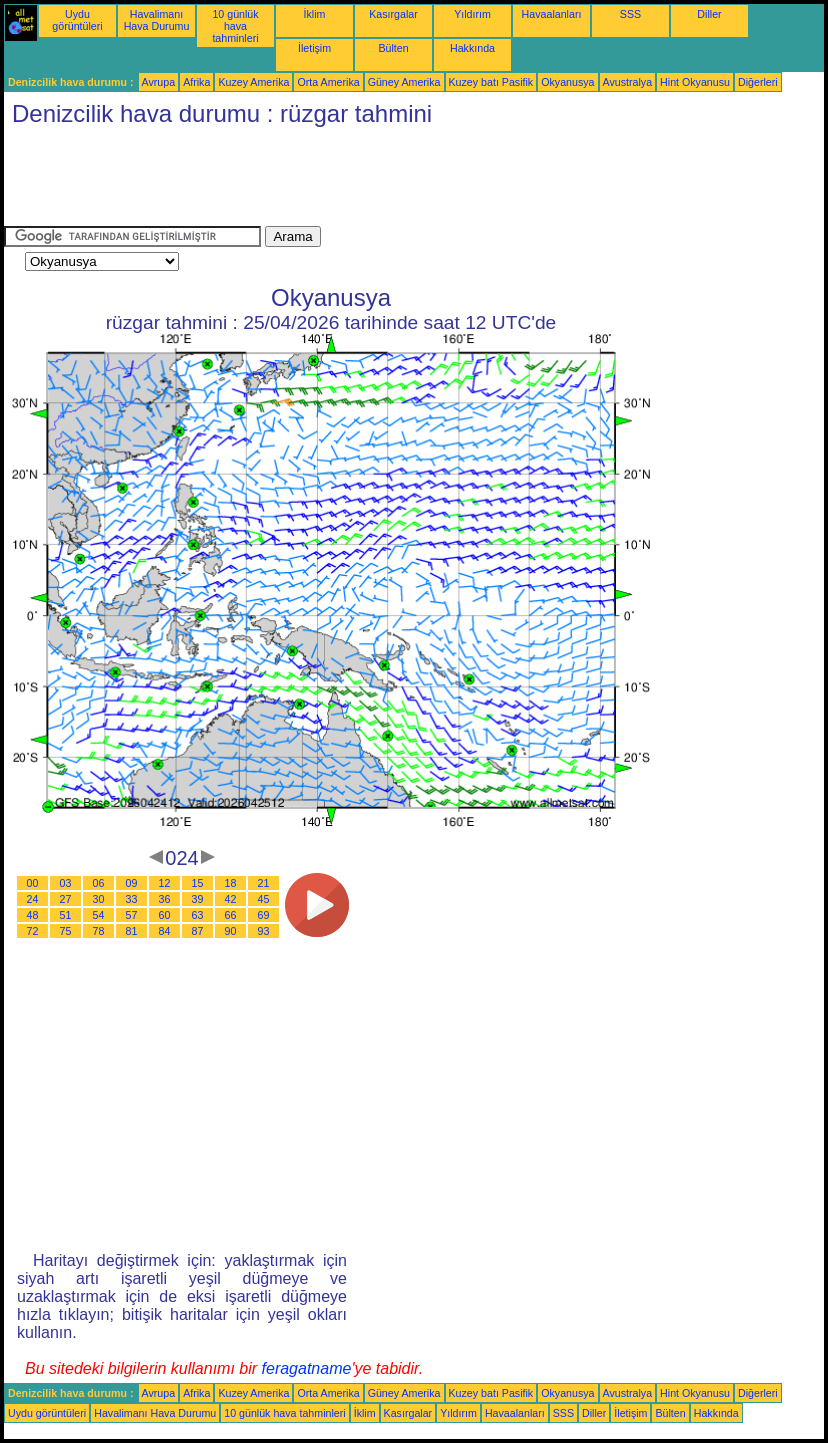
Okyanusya (567, 82)
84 (165, 931)
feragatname (307, 1368)
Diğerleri (758, 82)
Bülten (393, 48)
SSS (630, 14)
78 (99, 931)
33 (132, 899)
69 (264, 915)
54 (99, 915)
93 (264, 931)
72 (33, 931)
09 (132, 883)
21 (264, 883)
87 (198, 931)
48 (33, 915)
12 (165, 883)
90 (231, 931)
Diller (709, 14)
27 (66, 899)
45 (264, 899)
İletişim (314, 48)
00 (33, 883)
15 (198, 883)
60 (165, 915)
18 (231, 883)
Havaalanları (552, 14)
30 (99, 899)
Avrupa (159, 82)
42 (231, 899)
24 (33, 899)
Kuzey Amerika (253, 82)
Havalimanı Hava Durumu (157, 20)
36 (165, 899)
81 (132, 931)
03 (66, 883)
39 (198, 899)
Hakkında (472, 48)
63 (198, 915)
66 (231, 915)
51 (66, 915)
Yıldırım (472, 14)
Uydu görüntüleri (77, 20)
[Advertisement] (368, 181)
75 (66, 931)
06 (99, 883)
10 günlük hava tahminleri (235, 26)
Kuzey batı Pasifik (491, 82)
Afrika (196, 82)
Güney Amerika (404, 82)
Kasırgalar (393, 14)
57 (132, 915)
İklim (315, 14)
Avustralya (628, 82)
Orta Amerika (328, 82)
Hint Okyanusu (695, 82)
